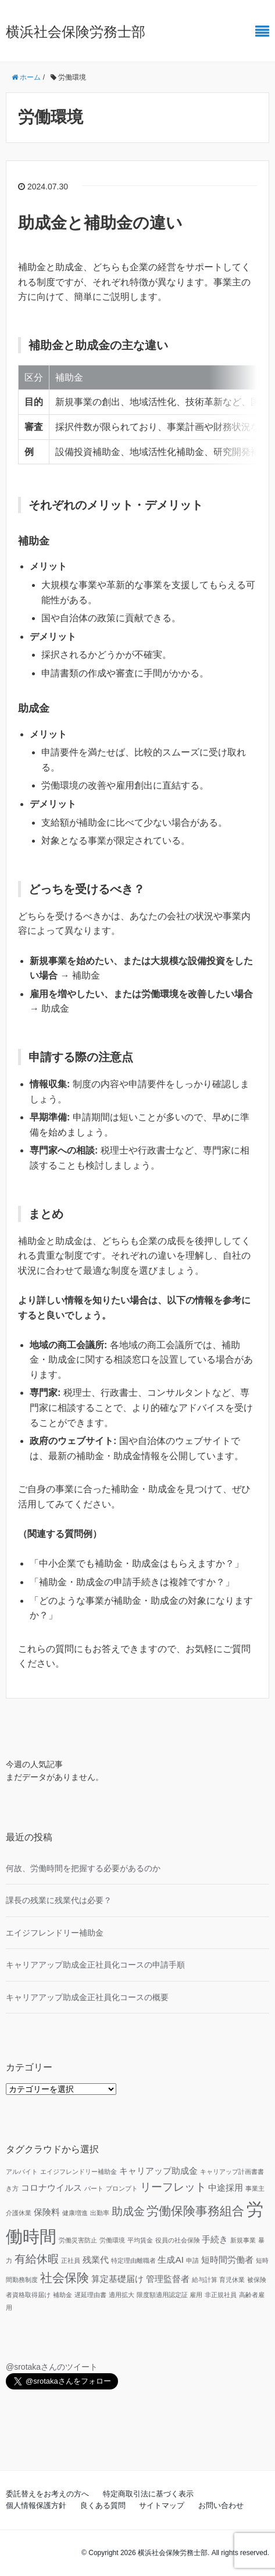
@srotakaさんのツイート (52, 2366)
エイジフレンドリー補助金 (54, 1932)
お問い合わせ (221, 2505)
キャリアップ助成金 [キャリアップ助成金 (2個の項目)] (158, 2171)
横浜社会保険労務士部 (75, 32)
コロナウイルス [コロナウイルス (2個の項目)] (51, 2187)
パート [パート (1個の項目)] (93, 2188)
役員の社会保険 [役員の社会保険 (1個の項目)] (177, 2240)
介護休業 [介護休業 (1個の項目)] (18, 2212)
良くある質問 (103, 2505)
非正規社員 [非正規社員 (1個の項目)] (221, 2294)
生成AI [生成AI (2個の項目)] (171, 2260)
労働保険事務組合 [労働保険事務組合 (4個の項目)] (195, 2211)
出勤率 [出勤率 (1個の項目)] (99, 2212)
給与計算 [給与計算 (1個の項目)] (204, 2279)
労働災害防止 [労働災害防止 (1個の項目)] (78, 2240)
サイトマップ (161, 2505)
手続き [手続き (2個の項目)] (215, 2239)
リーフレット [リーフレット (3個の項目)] (173, 2187)
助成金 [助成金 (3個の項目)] (128, 2211)
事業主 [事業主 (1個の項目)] (255, 2188)
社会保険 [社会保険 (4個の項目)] (64, 2278)
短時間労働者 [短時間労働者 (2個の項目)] (227, 2260)
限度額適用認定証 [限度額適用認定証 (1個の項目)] (162, 2294)
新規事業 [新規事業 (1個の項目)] (243, 2240)
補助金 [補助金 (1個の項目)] (62, 2294)
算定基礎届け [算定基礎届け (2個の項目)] (117, 2279)
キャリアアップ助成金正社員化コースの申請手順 (95, 1964)
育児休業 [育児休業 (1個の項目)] (232, 2279)
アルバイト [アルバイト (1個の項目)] (22, 2171)
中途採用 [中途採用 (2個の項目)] (225, 2187)
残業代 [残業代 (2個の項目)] (96, 2260)
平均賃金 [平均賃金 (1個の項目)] (140, 2240)
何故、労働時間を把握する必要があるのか (83, 1868)
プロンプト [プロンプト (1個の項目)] (122, 2188)
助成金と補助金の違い (100, 223)
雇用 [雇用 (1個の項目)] (196, 2294)
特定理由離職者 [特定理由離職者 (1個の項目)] (133, 2260)
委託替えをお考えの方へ (47, 2493)
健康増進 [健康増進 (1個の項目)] (75, 2212)
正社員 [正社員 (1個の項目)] (70, 2260)
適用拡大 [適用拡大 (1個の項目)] (121, 2294)
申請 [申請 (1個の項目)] (192, 2260)
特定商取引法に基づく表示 (148, 2493)
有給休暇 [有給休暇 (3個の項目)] (37, 2259)
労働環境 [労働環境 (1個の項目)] (112, 2240)
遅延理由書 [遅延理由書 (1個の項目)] (90, 2294)
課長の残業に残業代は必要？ (59, 1900)
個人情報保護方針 (36, 2505)
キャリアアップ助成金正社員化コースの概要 (87, 1997)
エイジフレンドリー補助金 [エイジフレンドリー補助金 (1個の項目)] (78, 2171)
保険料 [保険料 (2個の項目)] (47, 2212)
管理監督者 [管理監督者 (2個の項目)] (168, 2279)
